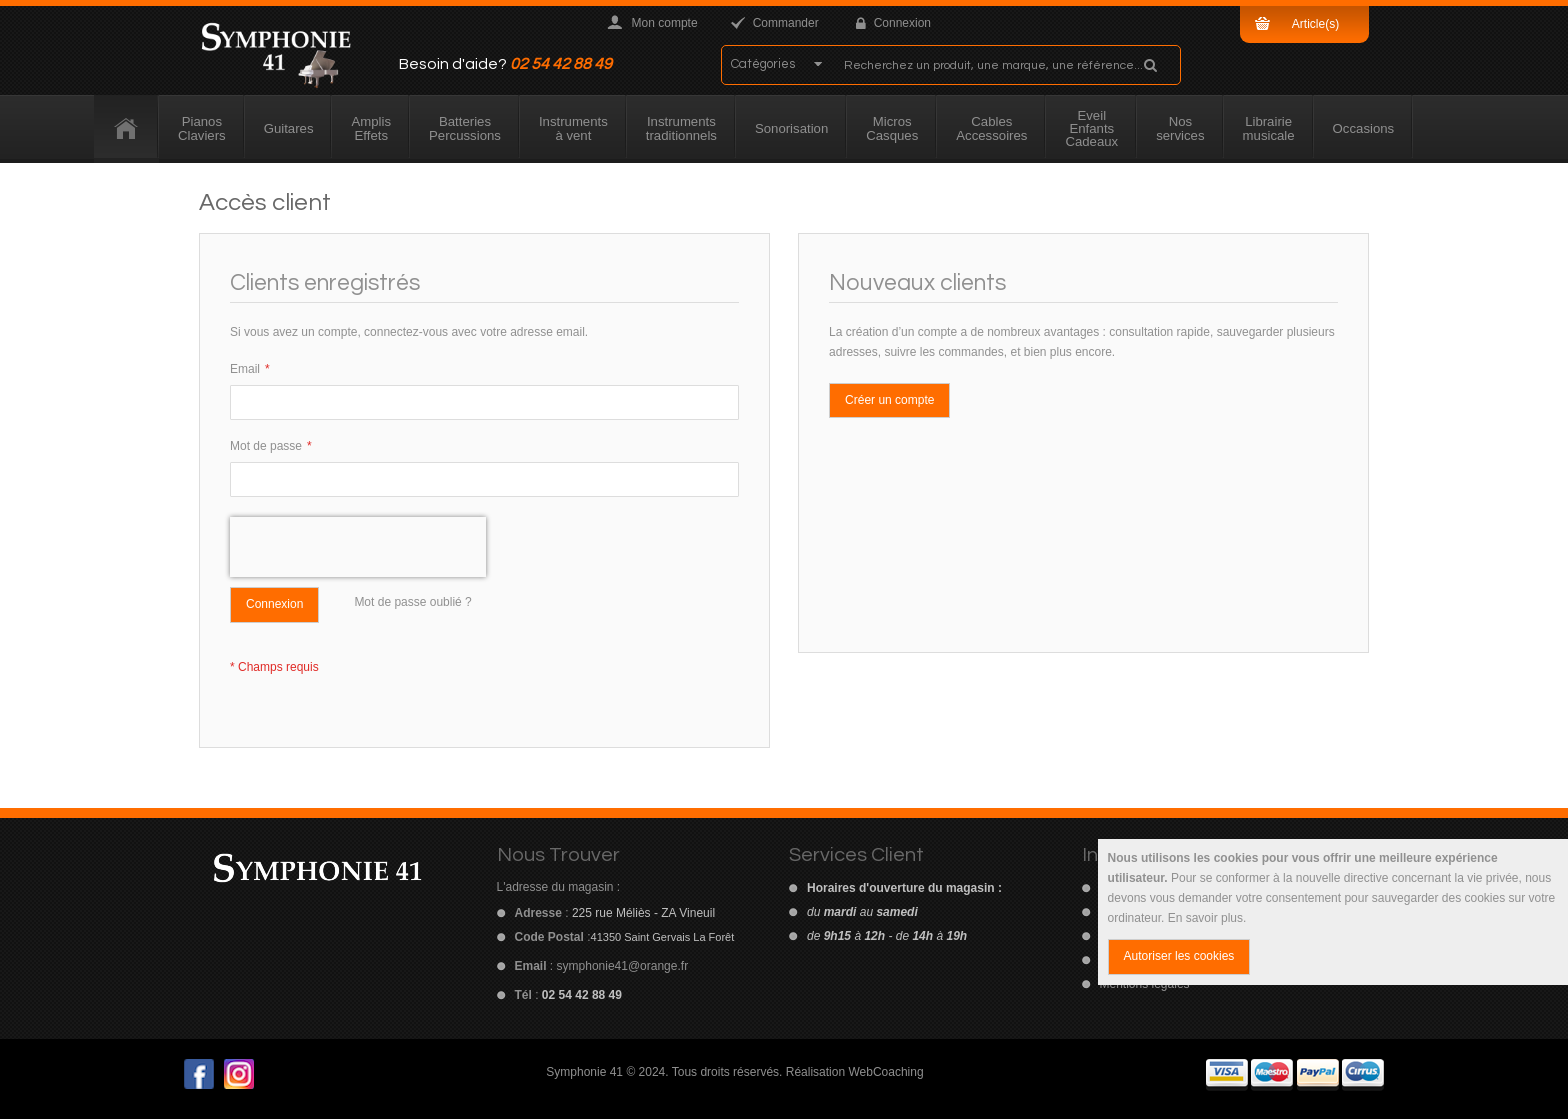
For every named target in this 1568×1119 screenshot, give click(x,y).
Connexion (902, 23)
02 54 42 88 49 (561, 64)
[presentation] (358, 547)
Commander (786, 23)
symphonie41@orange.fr (623, 966)
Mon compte (665, 23)
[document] (1333, 912)
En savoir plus (1205, 918)
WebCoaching (885, 1072)
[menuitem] (126, 129)
